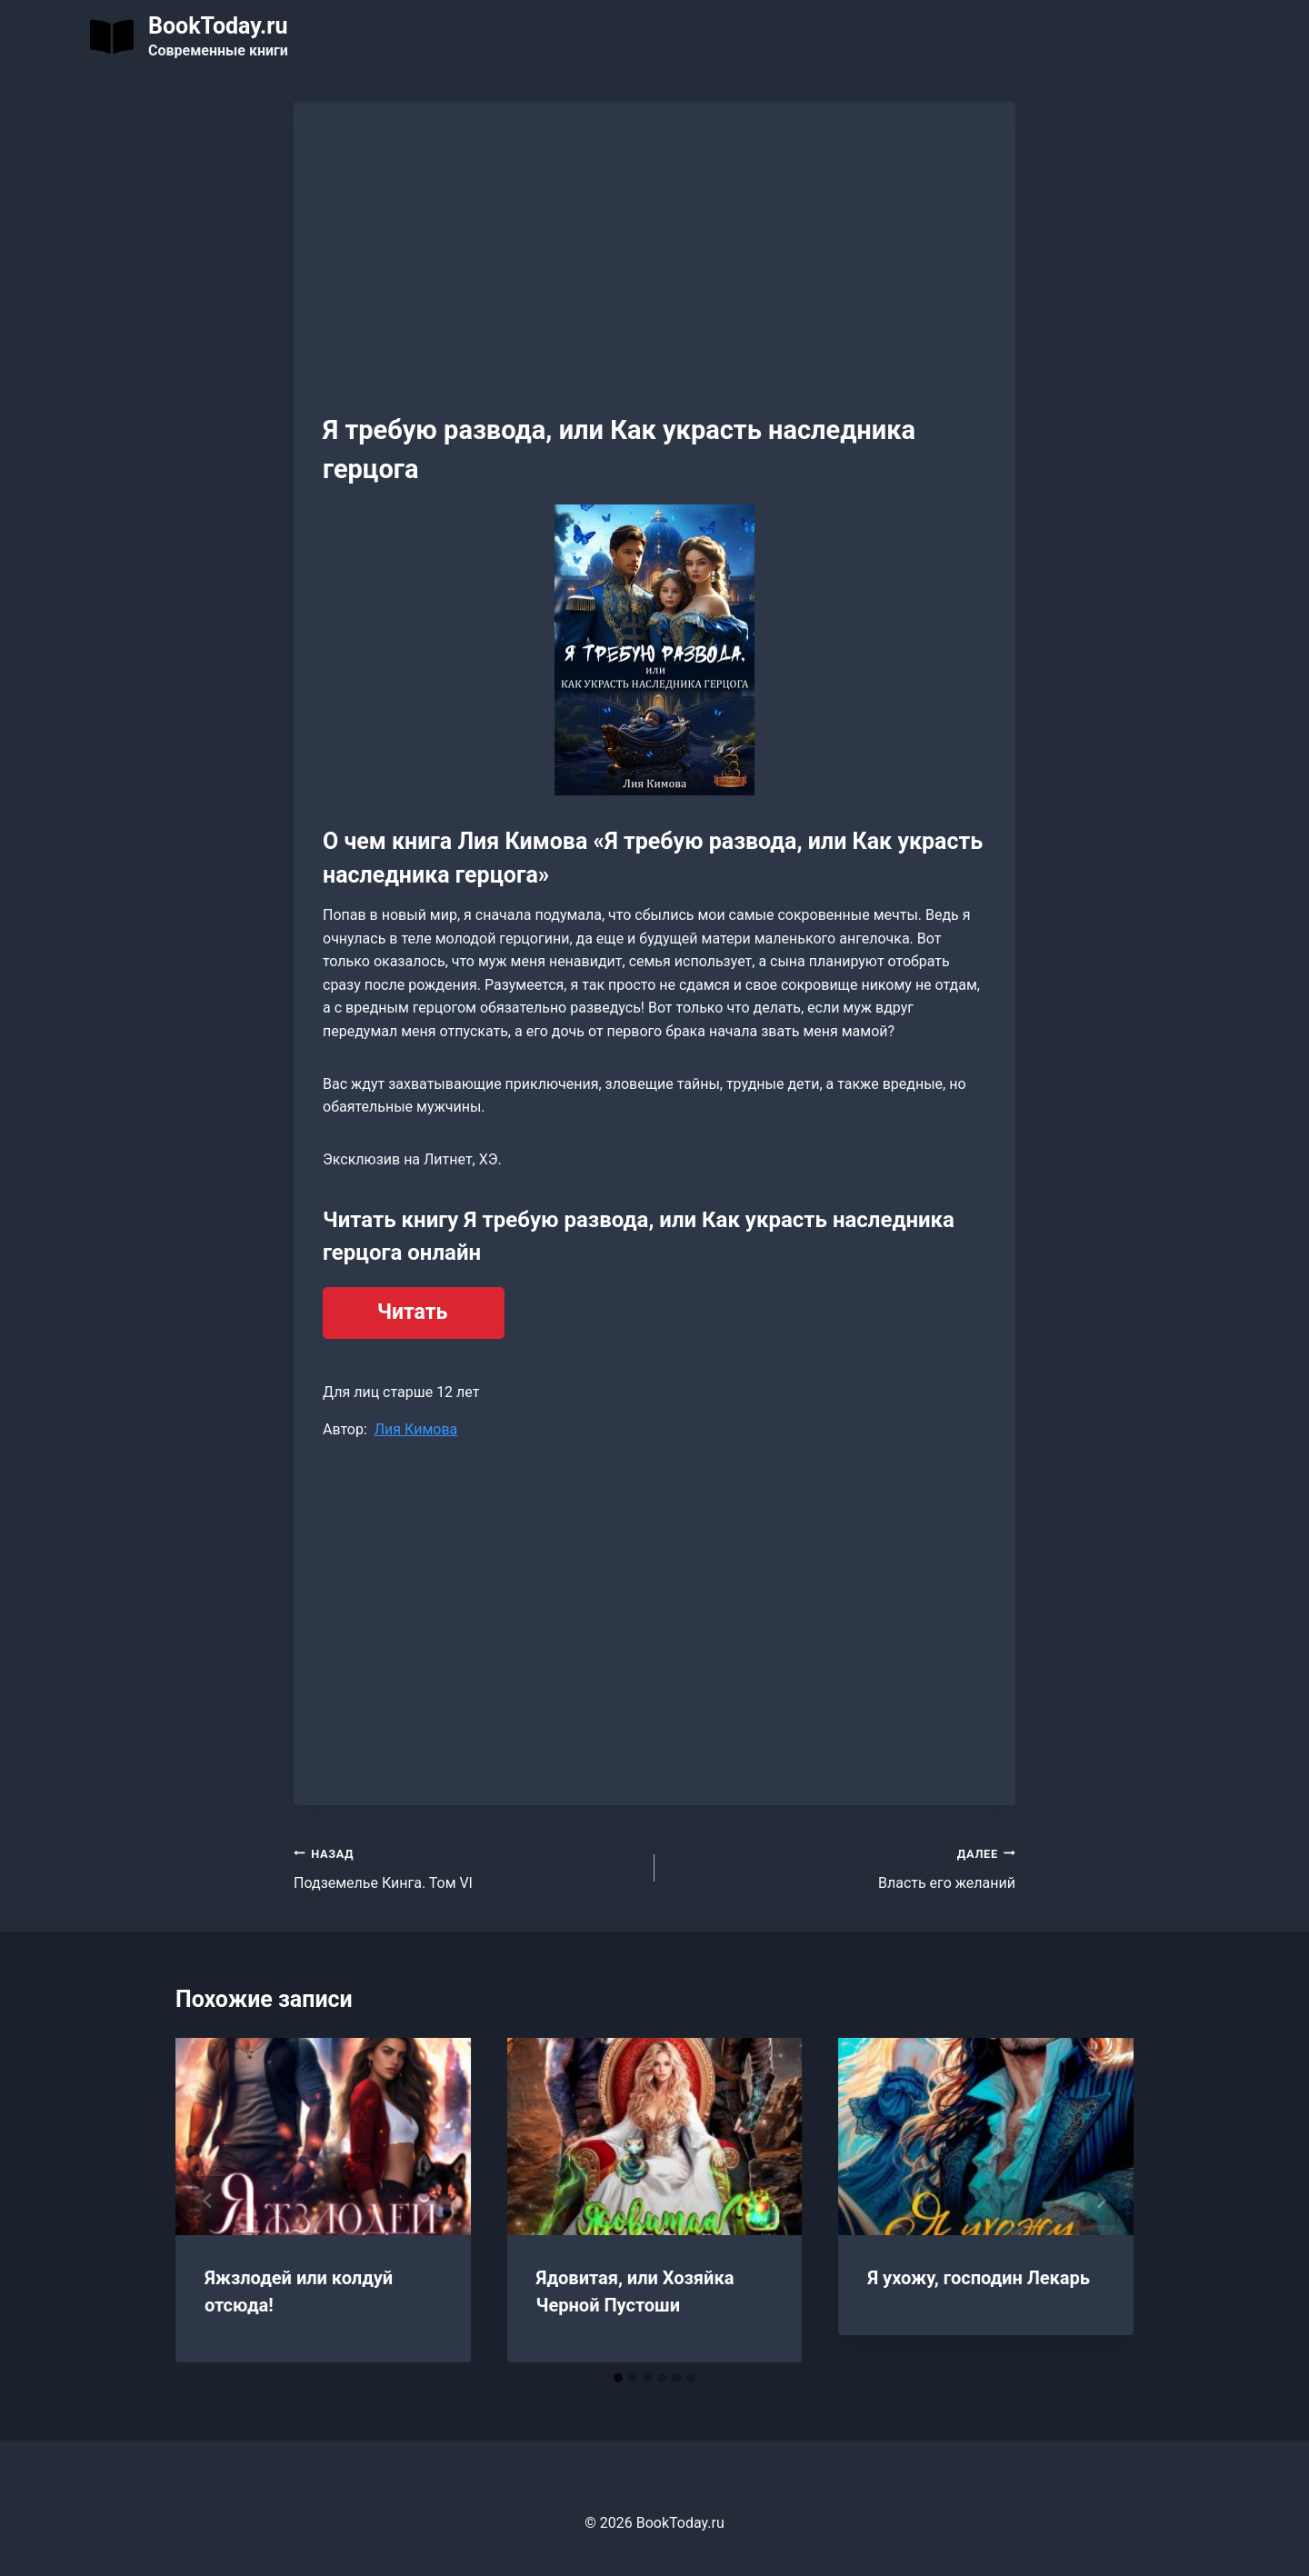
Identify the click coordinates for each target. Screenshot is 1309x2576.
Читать (412, 1312)
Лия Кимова (416, 1429)
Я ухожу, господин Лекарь (978, 2278)
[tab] (618, 2377)
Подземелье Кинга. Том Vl (467, 1867)
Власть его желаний (842, 1867)
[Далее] (1100, 2200)
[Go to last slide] (208, 2200)
